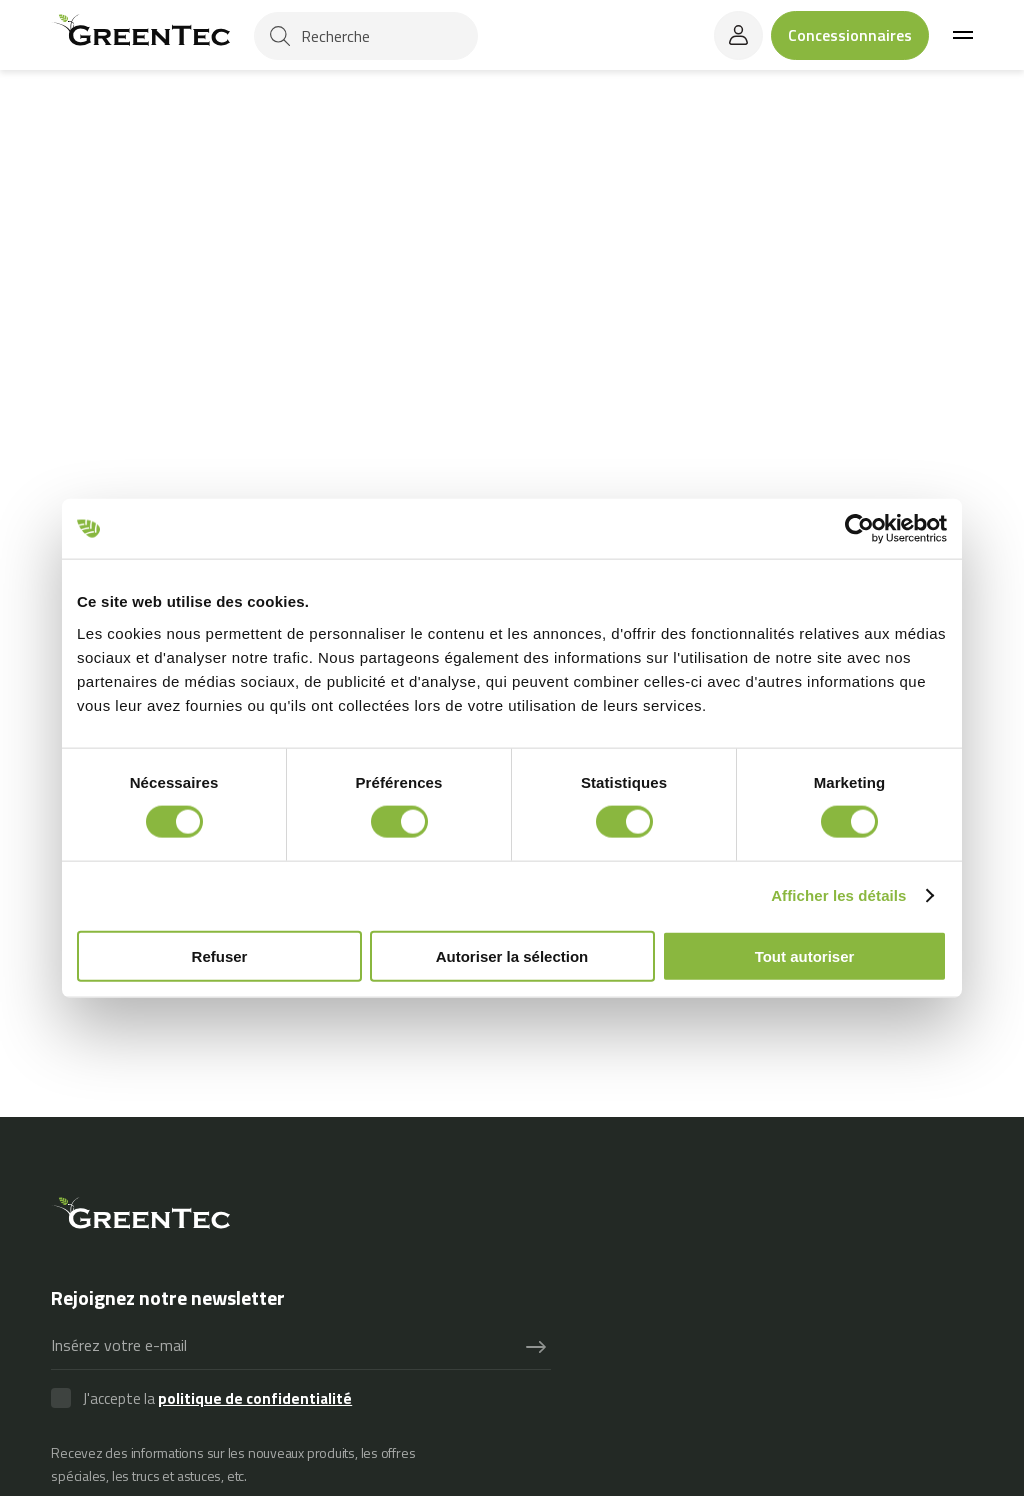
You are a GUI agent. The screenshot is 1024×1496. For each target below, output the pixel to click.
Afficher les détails (838, 895)
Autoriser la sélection (512, 955)
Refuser (220, 955)
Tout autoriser (805, 955)
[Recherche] (366, 36)
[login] (738, 35)
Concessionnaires (850, 35)
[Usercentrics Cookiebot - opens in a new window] (859, 529)
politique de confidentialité (255, 1398)
